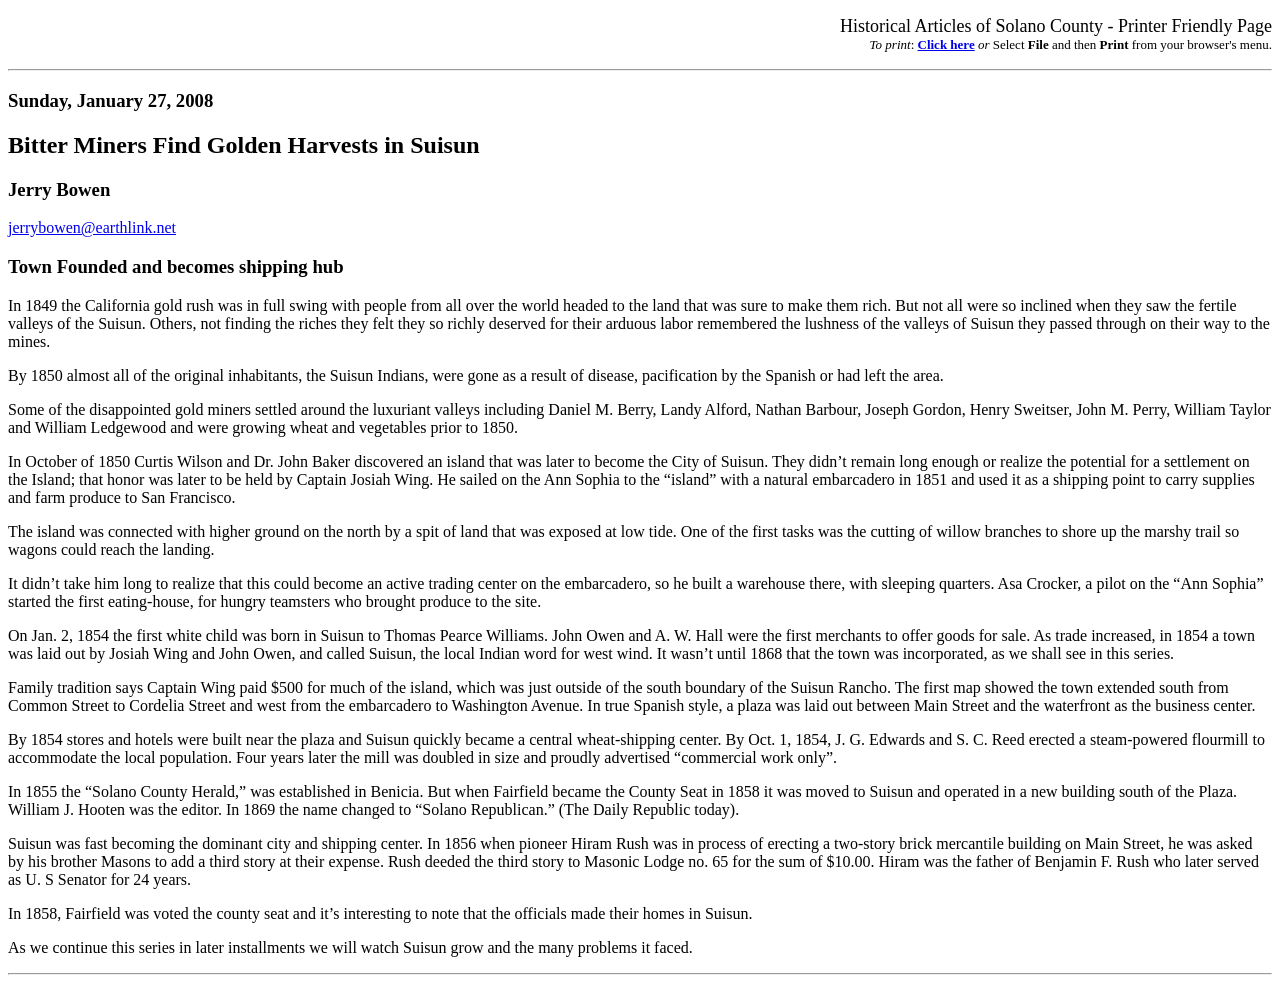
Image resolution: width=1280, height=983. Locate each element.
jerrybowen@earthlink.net (92, 227)
